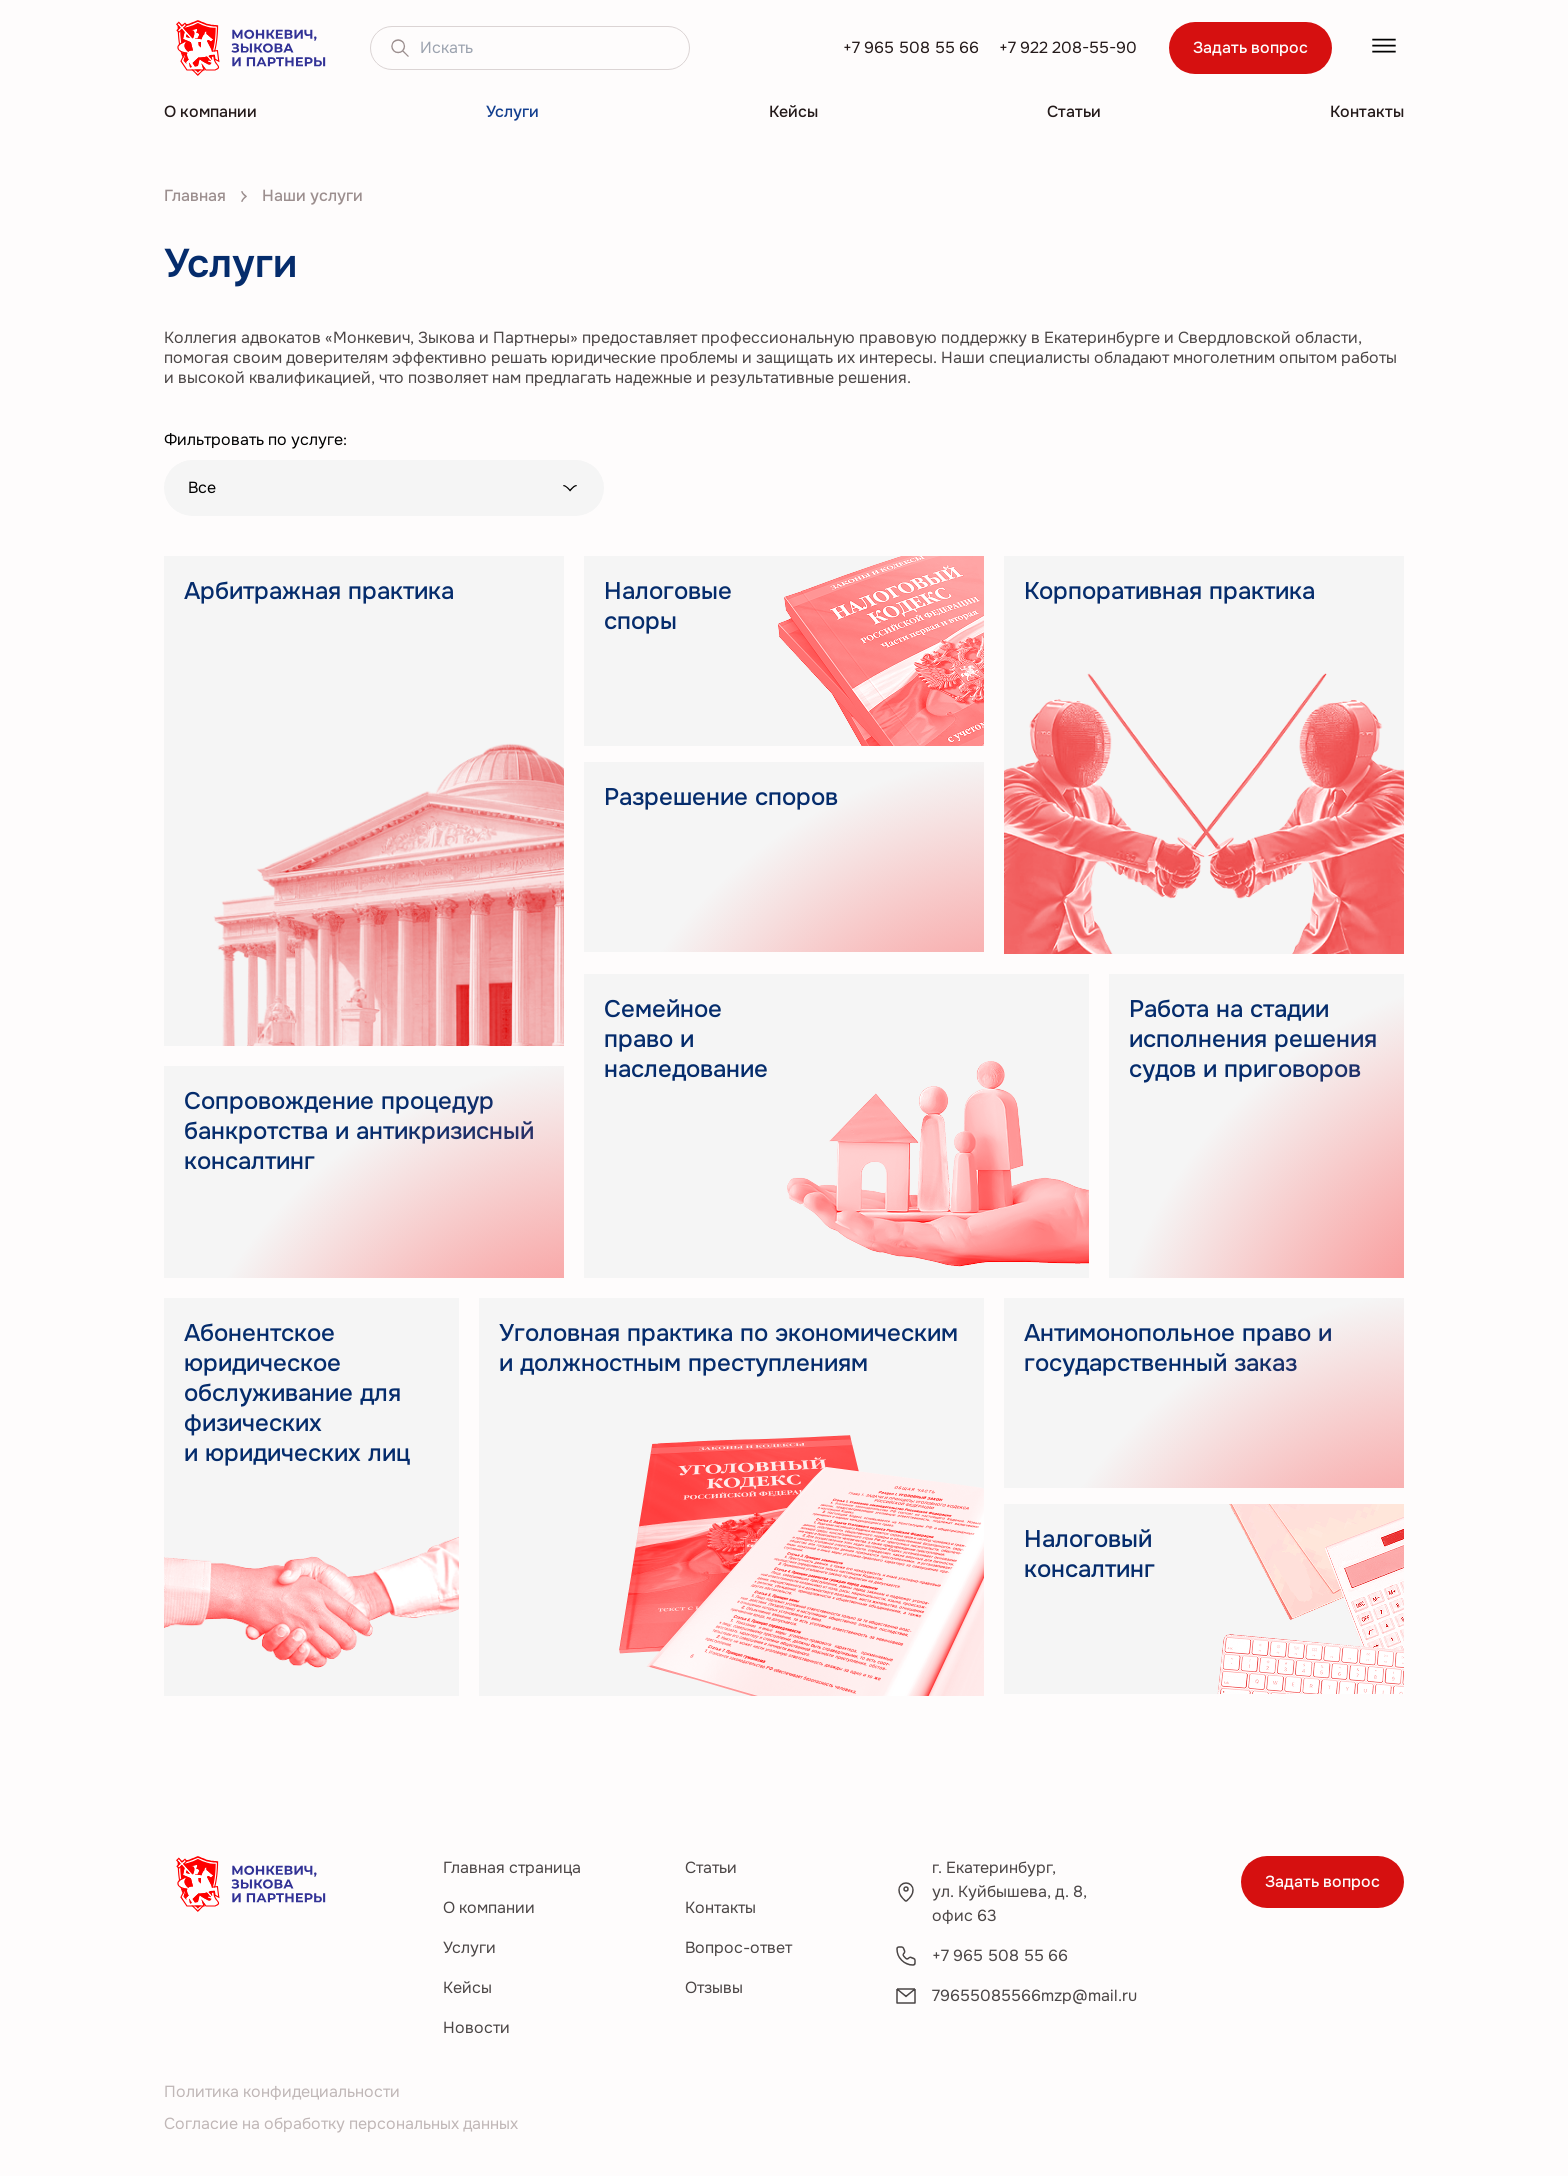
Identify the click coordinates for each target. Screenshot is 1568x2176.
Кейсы (793, 111)
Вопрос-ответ (738, 1947)
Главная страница (512, 1867)
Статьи (1074, 111)
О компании (210, 111)
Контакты (1367, 111)
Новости (476, 2027)
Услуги (512, 111)
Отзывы (714, 1987)
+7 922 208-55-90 (1068, 47)
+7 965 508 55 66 (911, 47)
